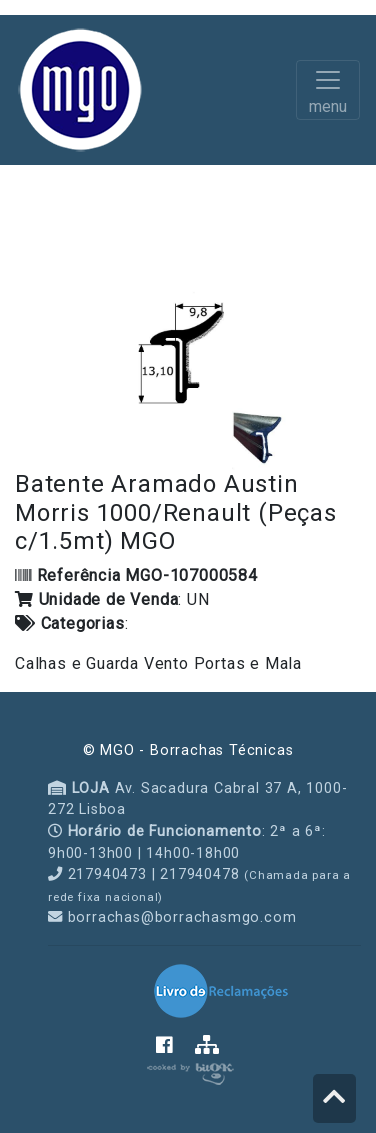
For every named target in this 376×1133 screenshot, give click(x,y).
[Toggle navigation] (328, 90)
